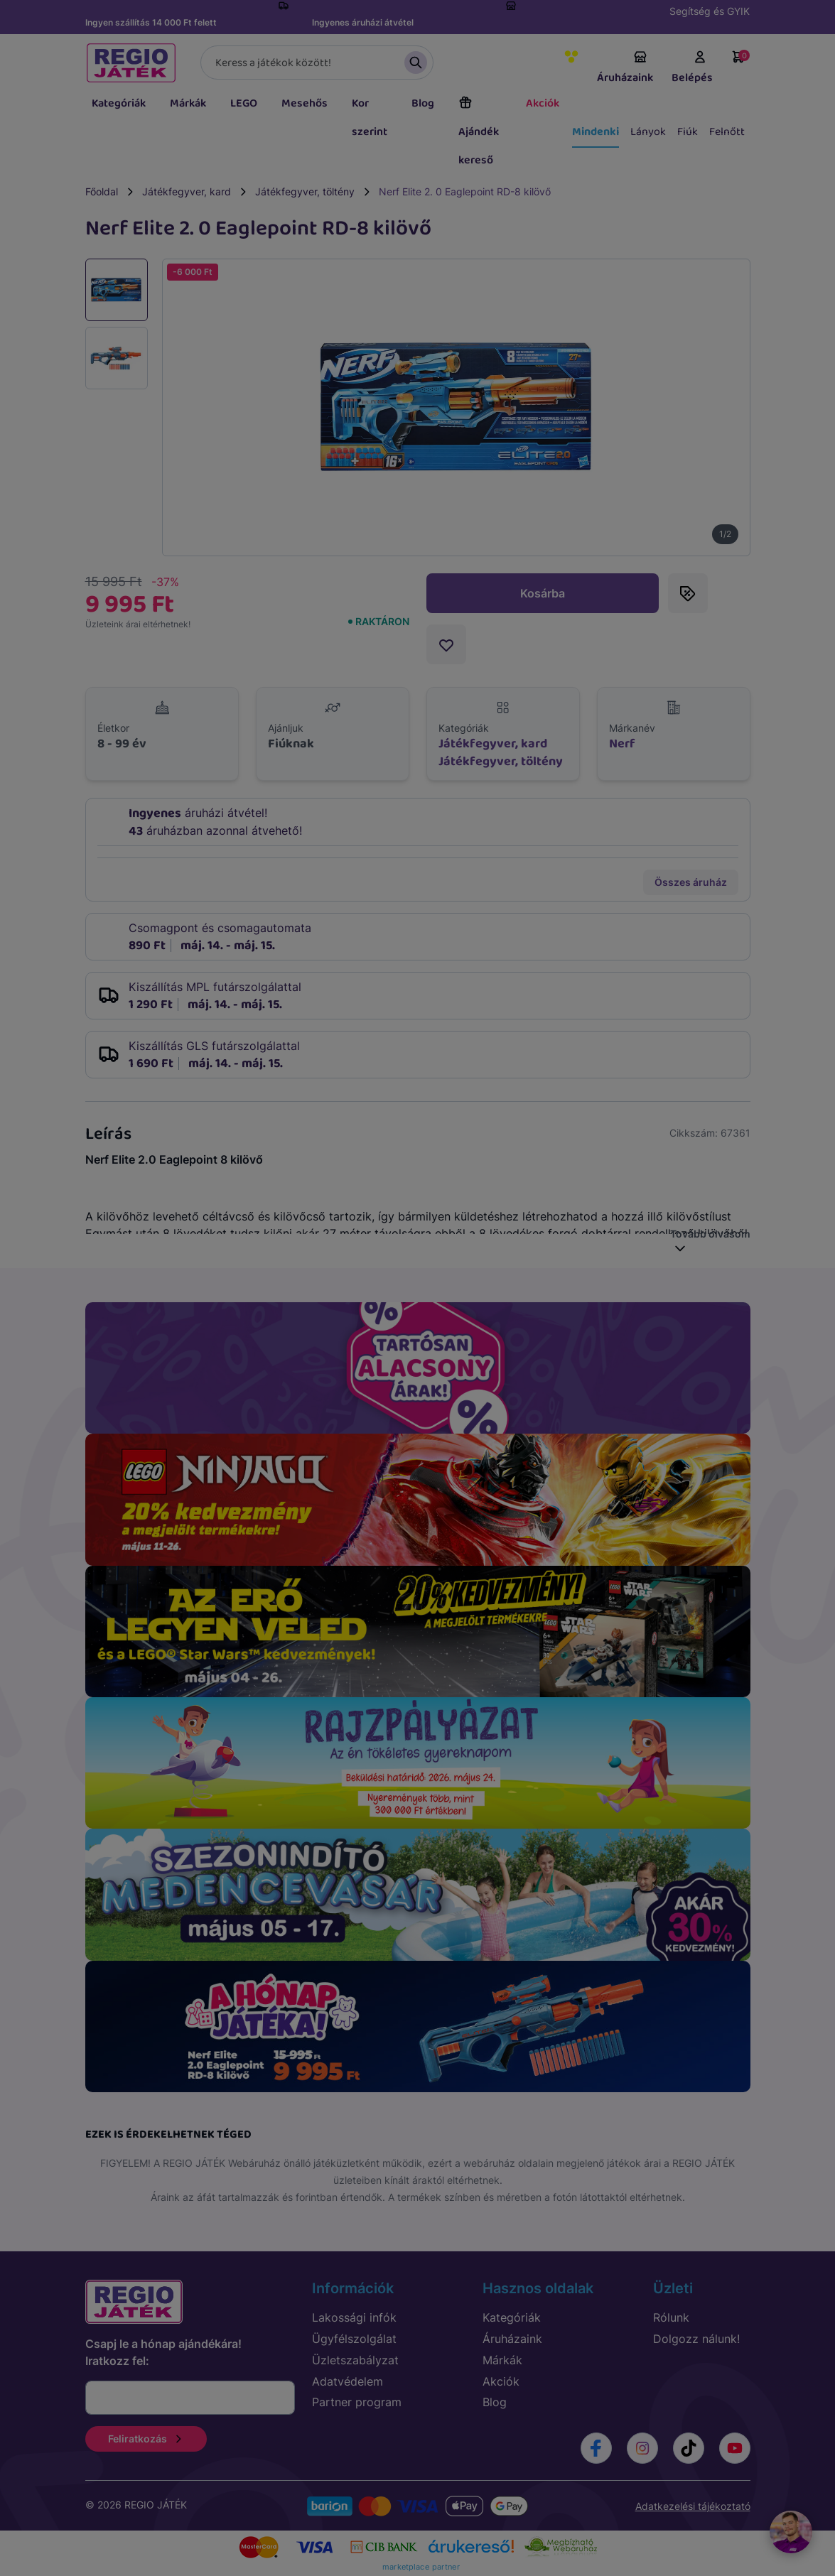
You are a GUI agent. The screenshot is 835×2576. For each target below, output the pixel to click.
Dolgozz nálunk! (696, 2339)
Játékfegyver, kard (186, 191)
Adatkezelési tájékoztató (692, 2506)
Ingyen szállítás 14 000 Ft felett (151, 22)
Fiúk (687, 132)
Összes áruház (690, 882)
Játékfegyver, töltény (305, 191)
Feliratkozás (146, 2438)
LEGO (243, 103)
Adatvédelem (347, 2381)
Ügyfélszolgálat (354, 2339)
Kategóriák (119, 103)
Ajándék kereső (478, 132)
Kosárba (542, 593)
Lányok (648, 132)
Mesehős (304, 103)
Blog (422, 103)
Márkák (188, 103)
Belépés (692, 68)
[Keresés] (316, 62)
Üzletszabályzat (355, 2360)
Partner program (357, 2402)
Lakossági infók (354, 2317)
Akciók (542, 103)
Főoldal (101, 191)
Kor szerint (369, 117)
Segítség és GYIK (709, 11)
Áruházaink (625, 68)
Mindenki (595, 132)
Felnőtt (727, 132)
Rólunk (671, 2317)
